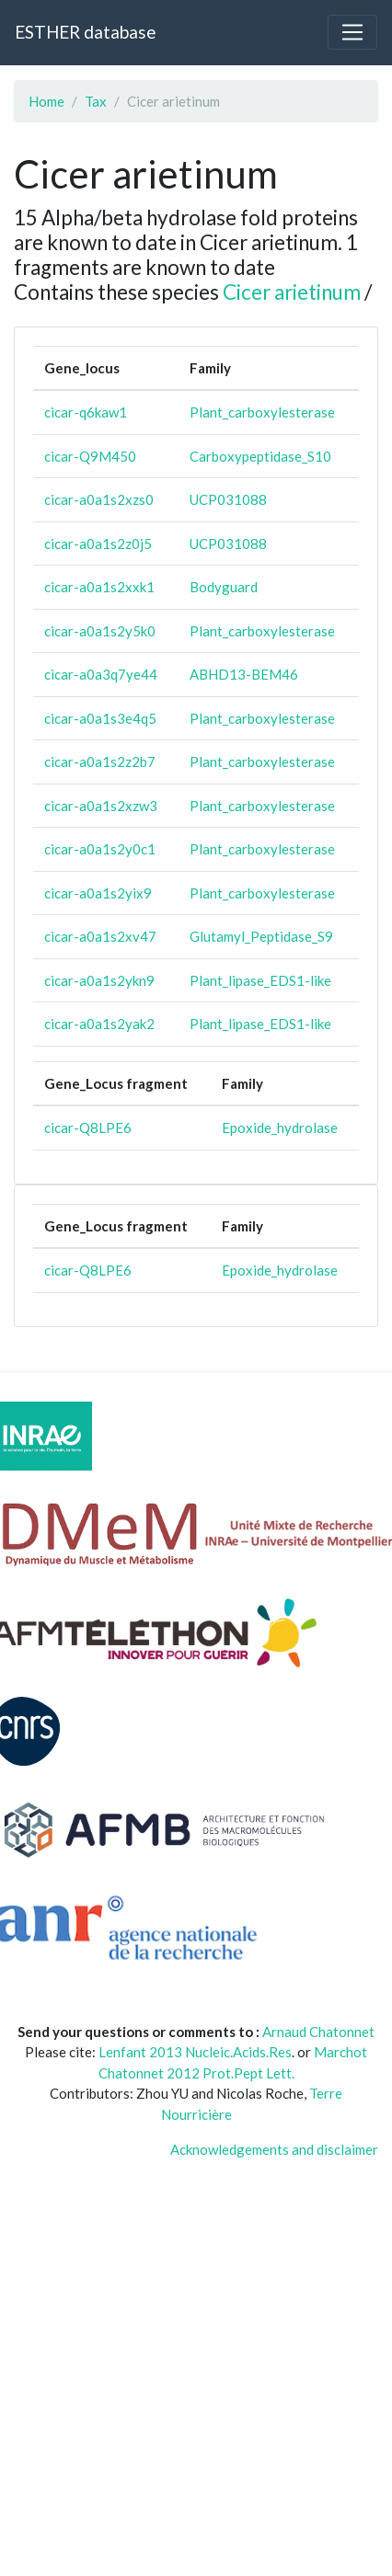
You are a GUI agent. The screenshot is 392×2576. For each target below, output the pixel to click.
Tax (96, 101)
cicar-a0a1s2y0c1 (100, 849)
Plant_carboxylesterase (262, 412)
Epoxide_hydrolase (280, 1127)
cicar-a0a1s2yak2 (99, 1023)
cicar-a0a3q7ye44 (100, 674)
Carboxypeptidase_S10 (260, 456)
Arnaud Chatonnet (318, 2031)
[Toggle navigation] (352, 32)
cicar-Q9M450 (90, 456)
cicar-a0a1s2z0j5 (98, 543)
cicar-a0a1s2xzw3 (100, 805)
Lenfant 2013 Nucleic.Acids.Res (195, 2052)
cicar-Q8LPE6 (88, 1127)
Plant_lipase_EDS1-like (260, 980)
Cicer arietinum (292, 292)
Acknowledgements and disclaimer (274, 2149)
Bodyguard (224, 586)
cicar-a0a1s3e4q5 (100, 718)
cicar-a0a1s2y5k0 (100, 631)
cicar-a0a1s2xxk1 (99, 586)
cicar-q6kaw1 (85, 412)
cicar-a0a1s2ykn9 (99, 980)
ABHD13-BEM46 (244, 674)
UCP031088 (228, 499)
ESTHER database (85, 31)
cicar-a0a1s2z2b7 (100, 761)
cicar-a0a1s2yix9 (98, 893)
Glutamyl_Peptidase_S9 (261, 936)
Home (46, 101)
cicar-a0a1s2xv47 (100, 936)
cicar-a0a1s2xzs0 (99, 499)
